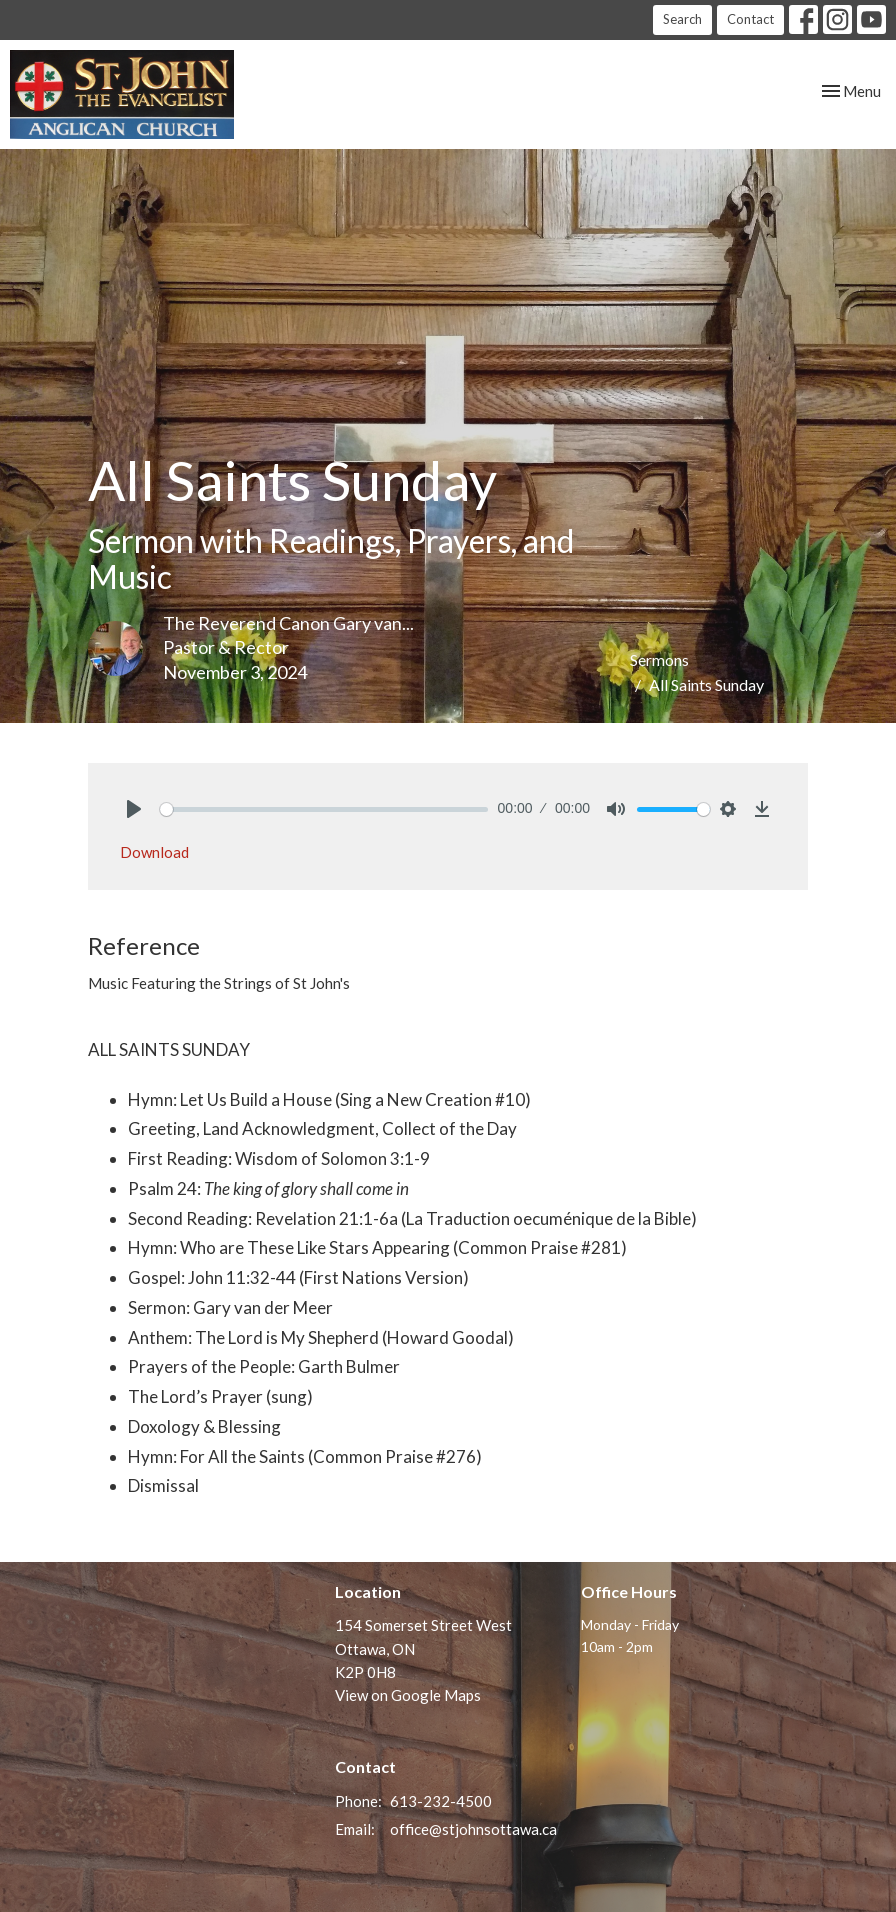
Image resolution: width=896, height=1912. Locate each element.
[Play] (134, 809)
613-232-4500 (441, 1801)
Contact (750, 19)
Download (154, 852)
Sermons (659, 659)
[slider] (324, 809)
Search (682, 19)
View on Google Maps (408, 1695)
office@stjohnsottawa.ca (473, 1829)
